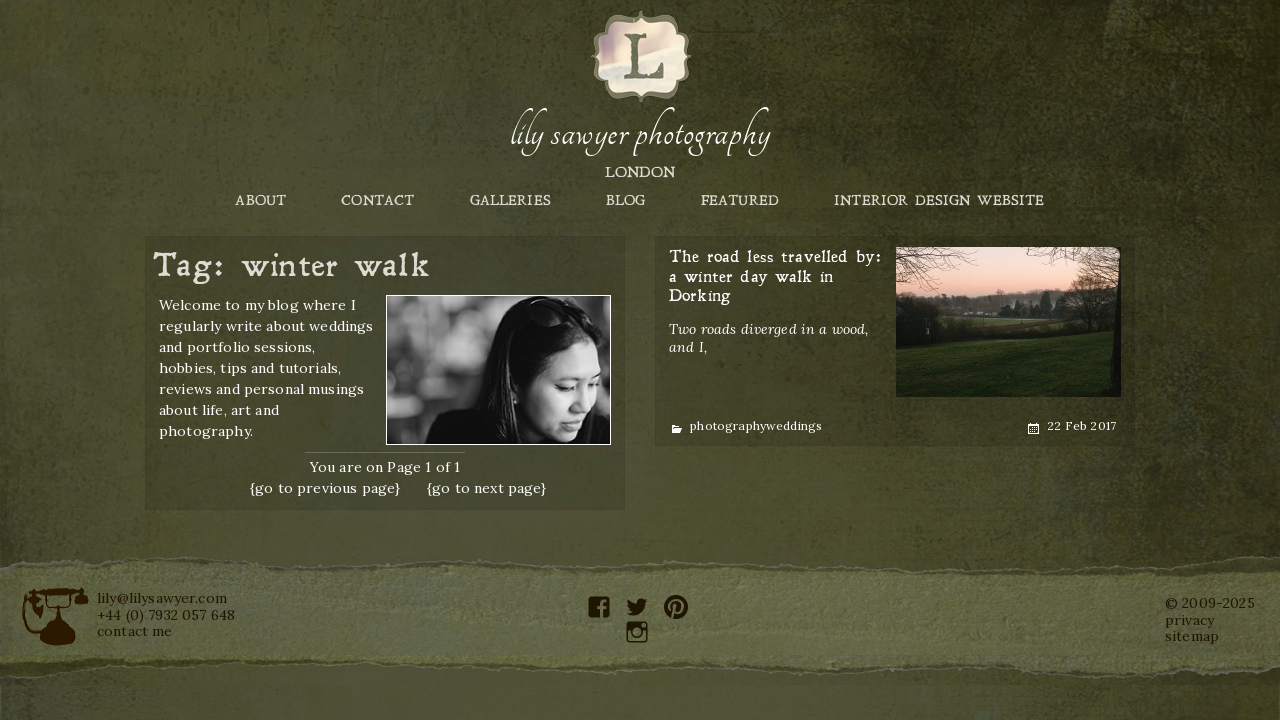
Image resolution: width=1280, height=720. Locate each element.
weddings (794, 425)
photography (728, 425)
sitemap (1192, 636)
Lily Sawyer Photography (640, 133)
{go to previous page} (325, 488)
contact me (135, 631)
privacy (1189, 620)
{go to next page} (487, 488)
